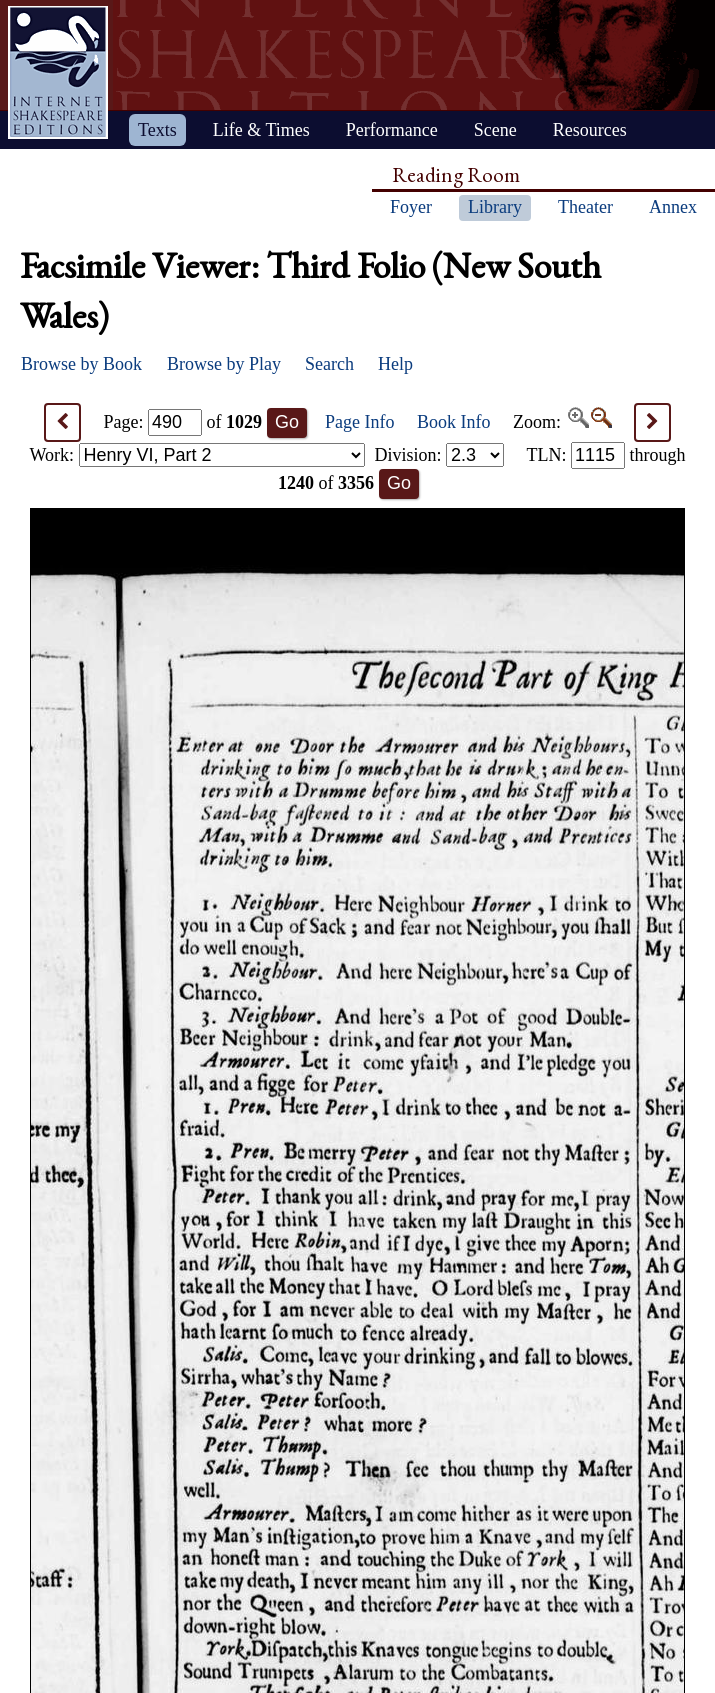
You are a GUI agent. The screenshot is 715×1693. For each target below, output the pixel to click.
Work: (197, 455)
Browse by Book (81, 364)
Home (58, 72)
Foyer (411, 207)
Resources (590, 130)
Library (495, 207)
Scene (495, 130)
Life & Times (261, 130)
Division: (439, 455)
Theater (585, 207)
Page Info (359, 422)
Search (329, 364)
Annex (673, 207)
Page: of (183, 422)
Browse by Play (224, 364)
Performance (392, 130)
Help (395, 364)
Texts (157, 130)
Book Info (454, 422)
